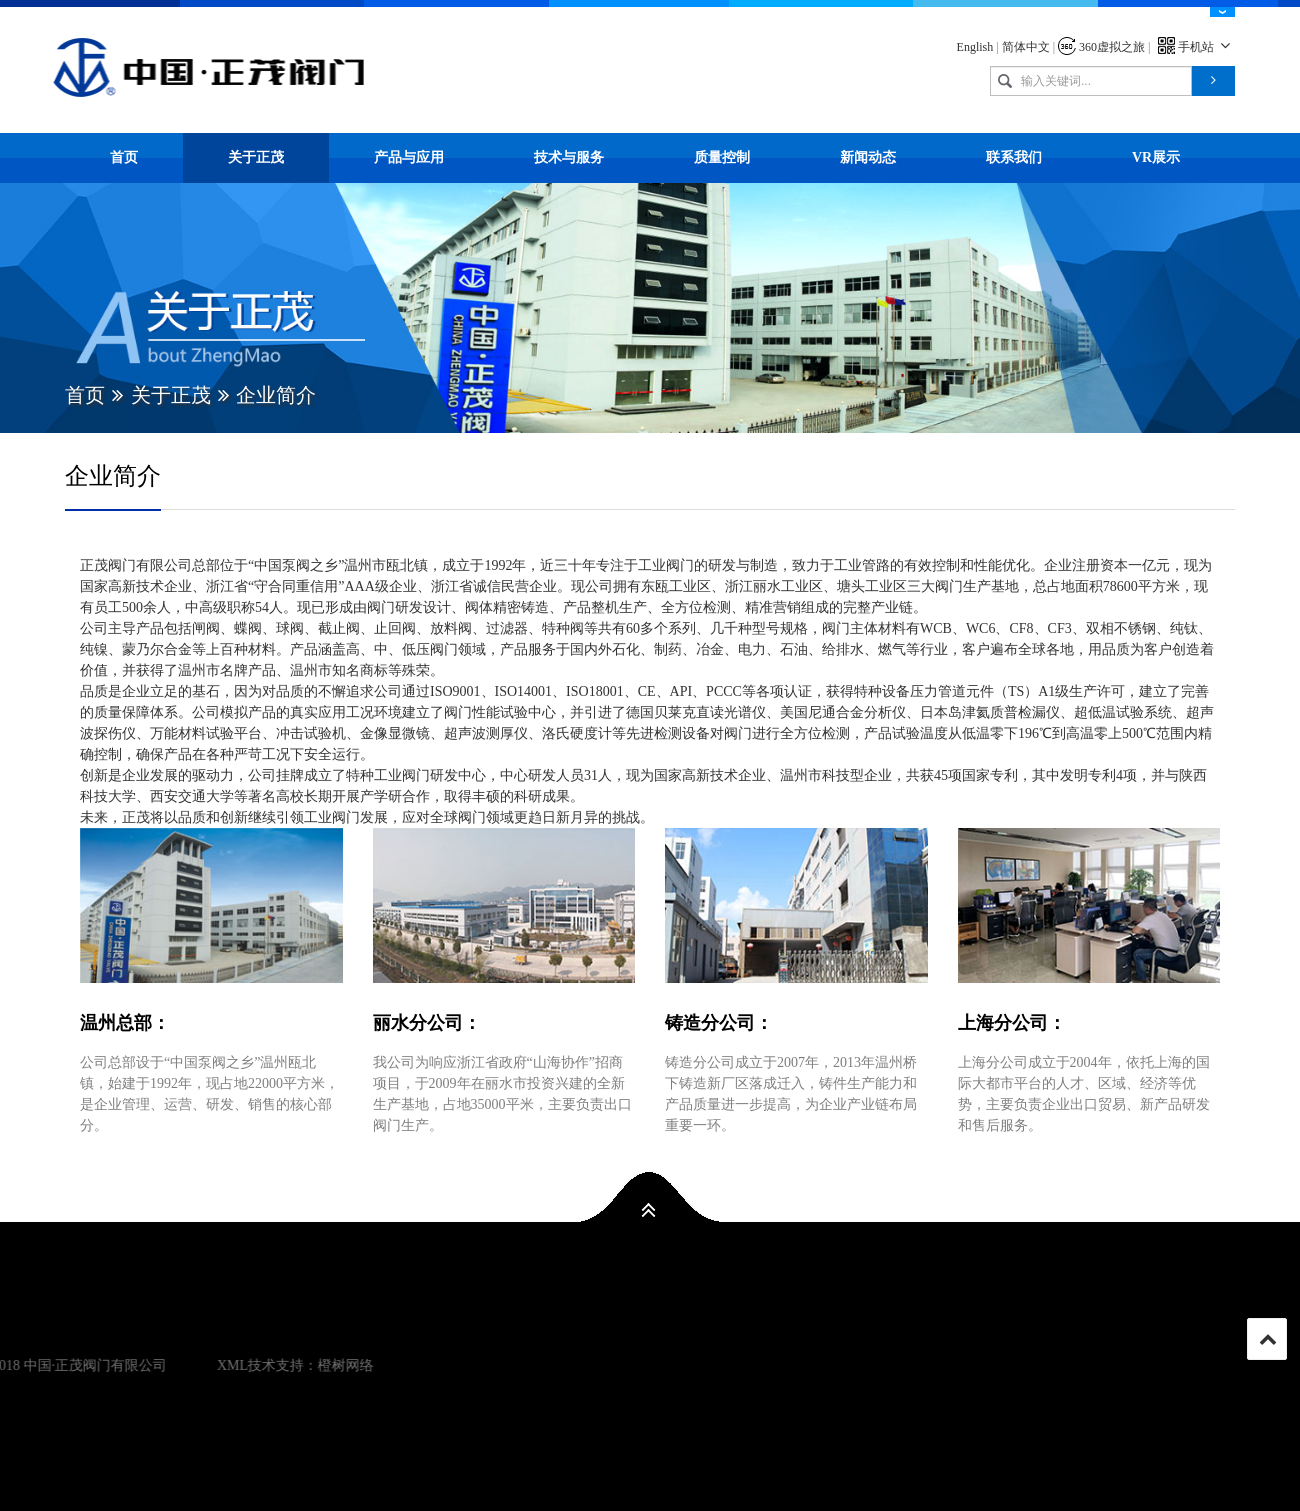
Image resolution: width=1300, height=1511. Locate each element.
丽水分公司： (427, 1023)
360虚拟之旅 (1101, 47)
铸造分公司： (719, 1023)
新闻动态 (868, 157)
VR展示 (1156, 157)
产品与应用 (409, 157)
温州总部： (125, 1023)
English (975, 47)
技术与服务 (569, 157)
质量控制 (722, 157)
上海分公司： (1012, 1023)
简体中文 (1026, 47)
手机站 (1196, 47)
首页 (124, 157)
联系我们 (1014, 157)
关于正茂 (256, 157)
